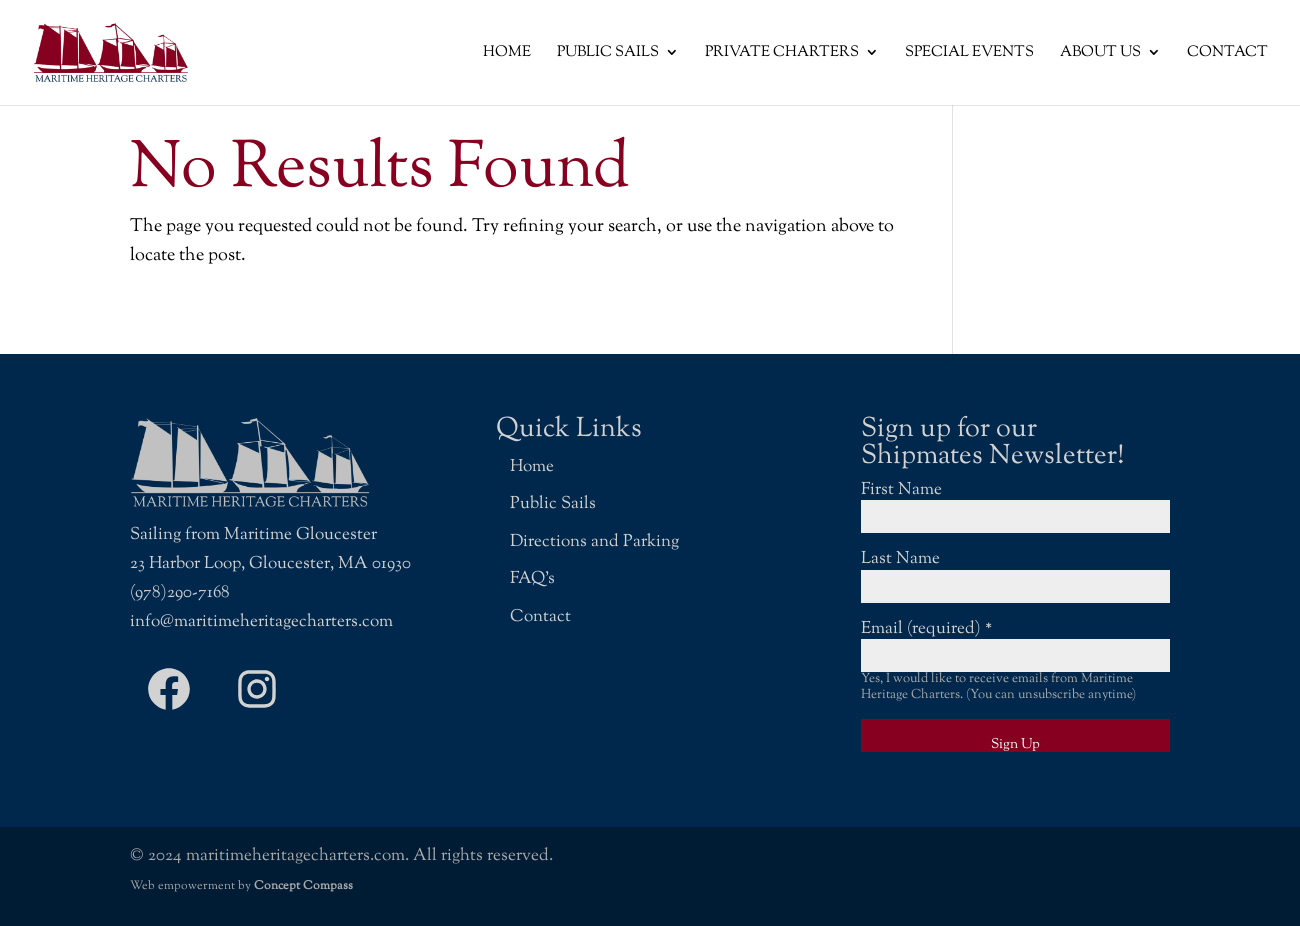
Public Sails (608, 54)
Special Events (969, 54)
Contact (1227, 54)
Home (507, 54)
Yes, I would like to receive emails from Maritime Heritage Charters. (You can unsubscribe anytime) (998, 687)
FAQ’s (532, 579)
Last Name (900, 559)
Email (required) (926, 629)
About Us (1100, 54)
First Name (901, 490)
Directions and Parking (594, 542)
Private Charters (782, 54)
